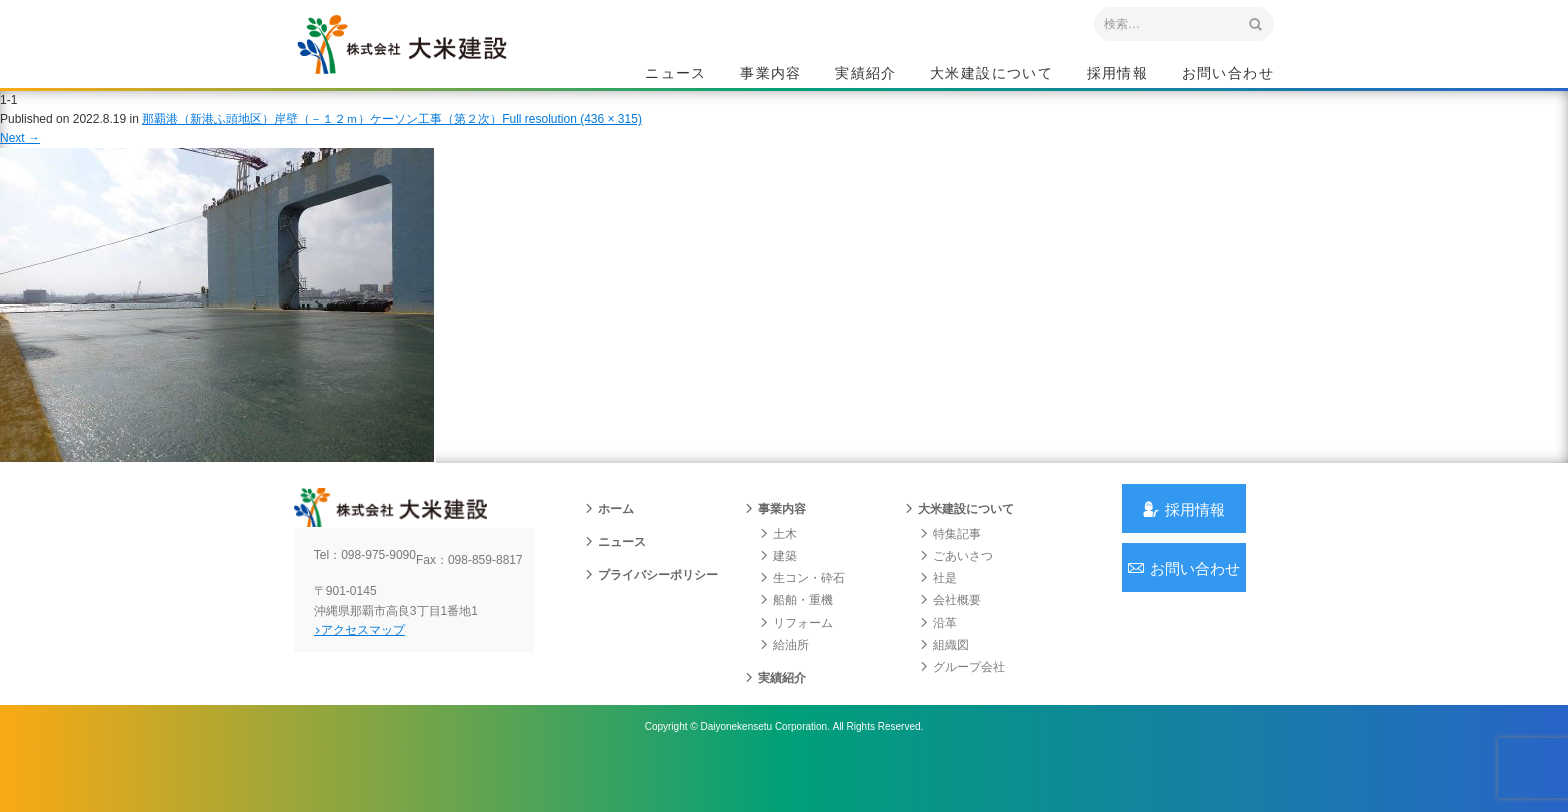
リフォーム (796, 657)
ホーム (609, 543)
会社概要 (950, 634)
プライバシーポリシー (651, 609)
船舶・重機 (796, 634)
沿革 (938, 657)
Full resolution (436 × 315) (572, 139)
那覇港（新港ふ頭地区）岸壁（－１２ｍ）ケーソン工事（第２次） (322, 139)
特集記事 (950, 568)
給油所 (784, 679)
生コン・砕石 (802, 612)
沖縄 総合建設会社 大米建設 (433, 66)
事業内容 (771, 76)
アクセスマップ (379, 679)
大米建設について (991, 76)
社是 (938, 612)
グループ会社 (962, 701)
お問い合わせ (1228, 76)
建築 (778, 590)
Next (20, 158)
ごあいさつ (956, 590)
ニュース (676, 76)
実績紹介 (866, 76)
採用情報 (1118, 76)
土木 (778, 568)
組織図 (944, 679)
